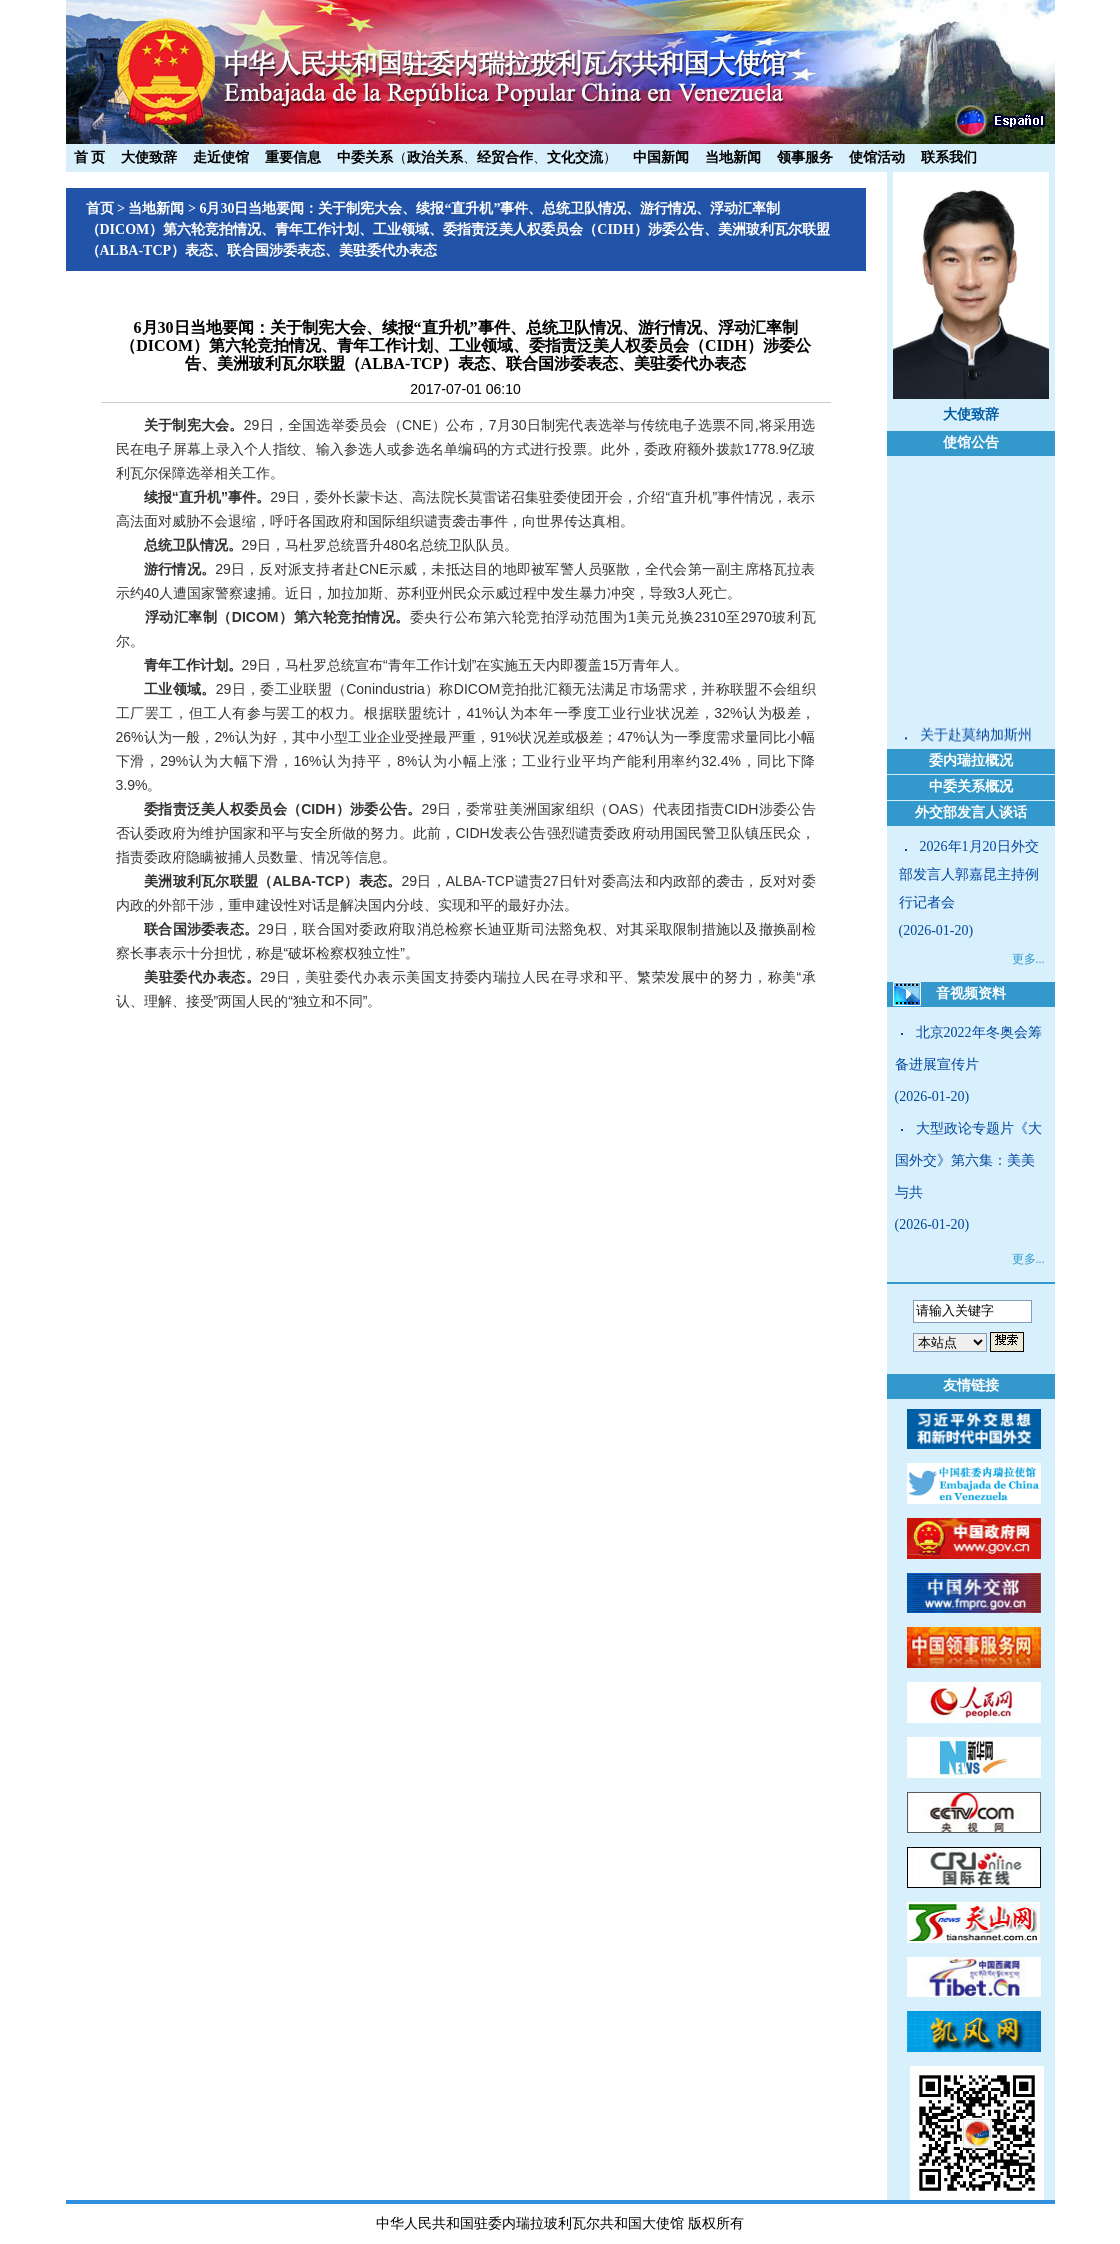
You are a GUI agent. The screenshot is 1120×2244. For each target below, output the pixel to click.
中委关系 (365, 157)
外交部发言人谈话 (971, 812)
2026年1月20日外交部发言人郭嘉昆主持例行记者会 (969, 874)
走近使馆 (221, 157)
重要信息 (293, 157)
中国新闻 (661, 157)
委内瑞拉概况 (971, 760)
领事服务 (805, 157)
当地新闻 (733, 157)
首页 (100, 208)
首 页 (90, 157)
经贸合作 (505, 157)
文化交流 (575, 157)
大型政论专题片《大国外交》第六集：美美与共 (968, 1160)
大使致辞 (149, 157)
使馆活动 (877, 157)
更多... (1028, 959)
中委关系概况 (971, 786)
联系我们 (949, 157)
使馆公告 (971, 442)
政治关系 (435, 157)
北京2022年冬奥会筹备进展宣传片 (968, 1048)
